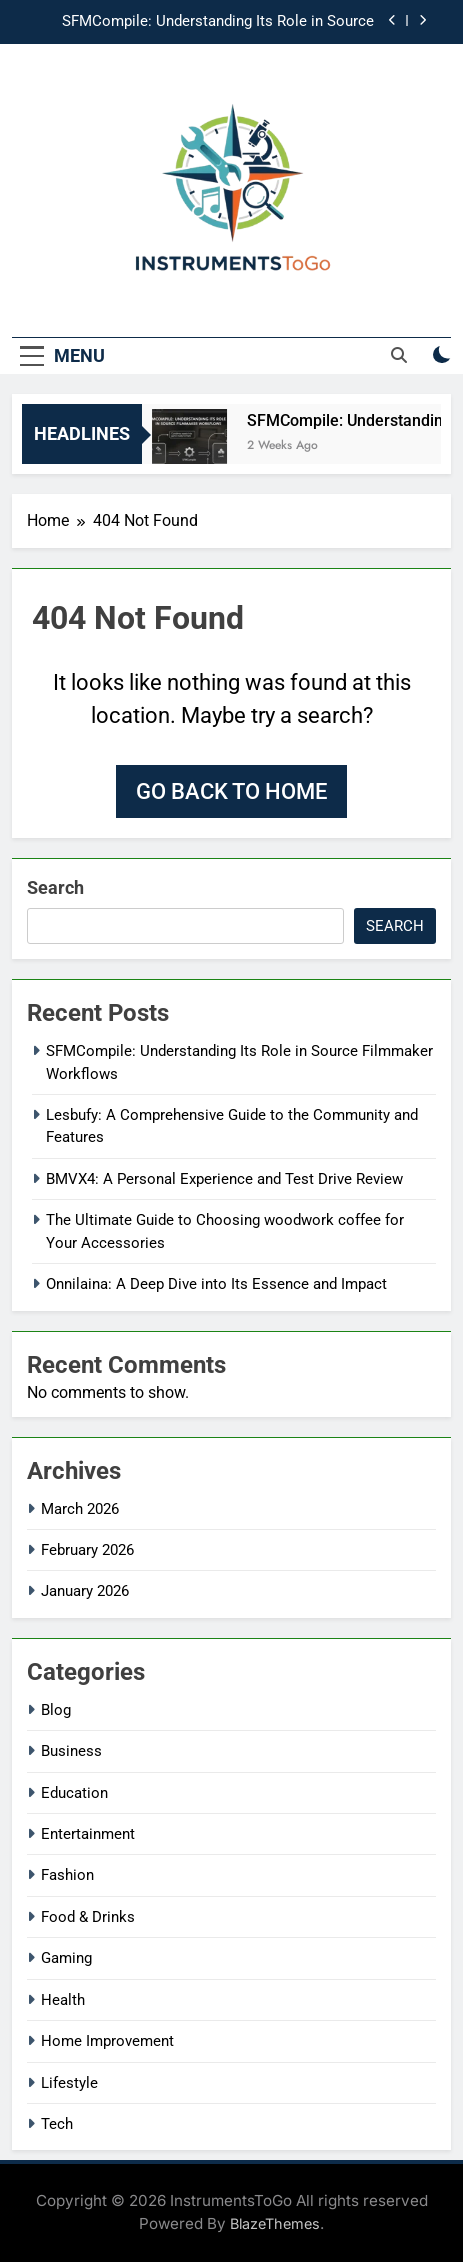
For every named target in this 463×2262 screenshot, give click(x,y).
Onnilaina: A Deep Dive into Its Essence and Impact (216, 1284)
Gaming (66, 1958)
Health (63, 2000)
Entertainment (88, 1834)
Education (74, 1793)
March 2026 (80, 1509)
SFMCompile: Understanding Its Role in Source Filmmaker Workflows (218, 22)
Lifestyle (69, 2083)
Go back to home (231, 791)
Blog (56, 1710)
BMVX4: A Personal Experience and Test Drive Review (224, 1179)
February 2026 (87, 1550)
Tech (57, 2124)
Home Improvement (107, 2041)
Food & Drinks (88, 1917)
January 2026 (85, 1591)
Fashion (67, 1875)
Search (55, 887)
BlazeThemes (275, 2223)
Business (71, 1751)
